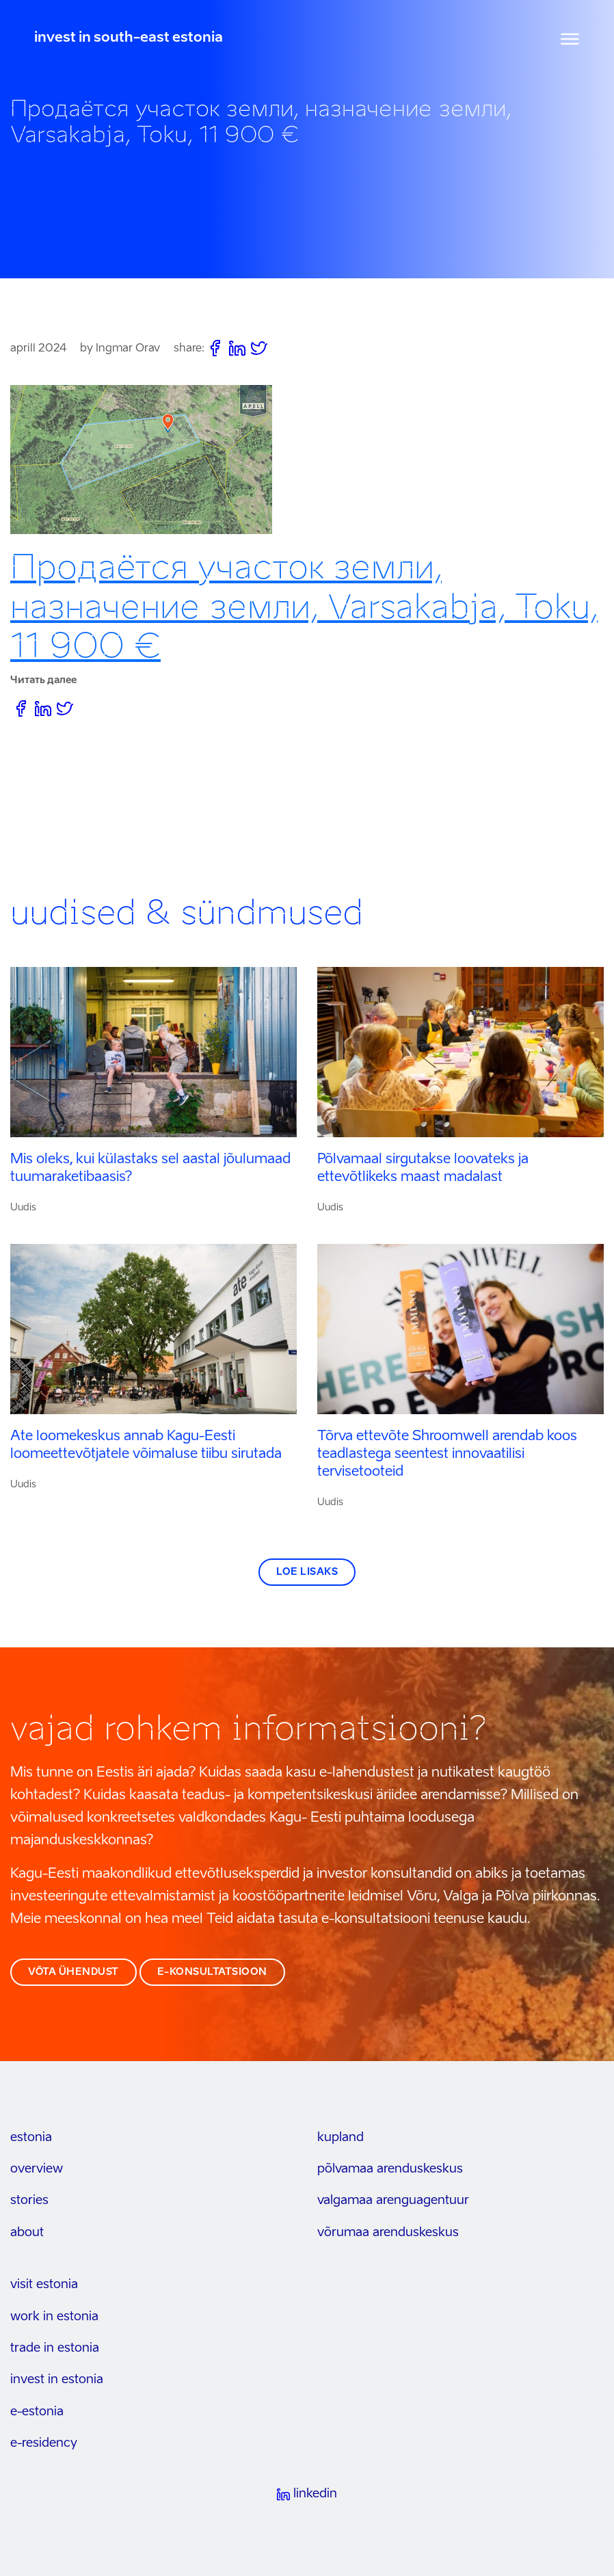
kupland (340, 2138)
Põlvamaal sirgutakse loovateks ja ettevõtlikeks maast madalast (423, 1168)
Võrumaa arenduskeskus (388, 2233)
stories (29, 2200)
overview (36, 2169)
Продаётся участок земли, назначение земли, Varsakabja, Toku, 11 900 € (304, 606)
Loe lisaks (307, 1572)
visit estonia (44, 2285)
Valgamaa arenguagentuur (393, 2200)
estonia (31, 2138)
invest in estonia (56, 2380)
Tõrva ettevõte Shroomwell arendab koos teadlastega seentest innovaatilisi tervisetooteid (447, 1454)
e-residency (43, 2443)
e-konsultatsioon (212, 1972)
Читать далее (43, 680)
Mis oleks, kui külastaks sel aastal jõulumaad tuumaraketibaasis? (150, 1168)
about (27, 2233)
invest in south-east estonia (128, 38)
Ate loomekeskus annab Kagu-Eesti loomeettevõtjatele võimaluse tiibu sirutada (146, 1445)
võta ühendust (73, 1972)
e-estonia (37, 2412)
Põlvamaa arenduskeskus (390, 2169)
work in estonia (54, 2317)
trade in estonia (54, 2348)
